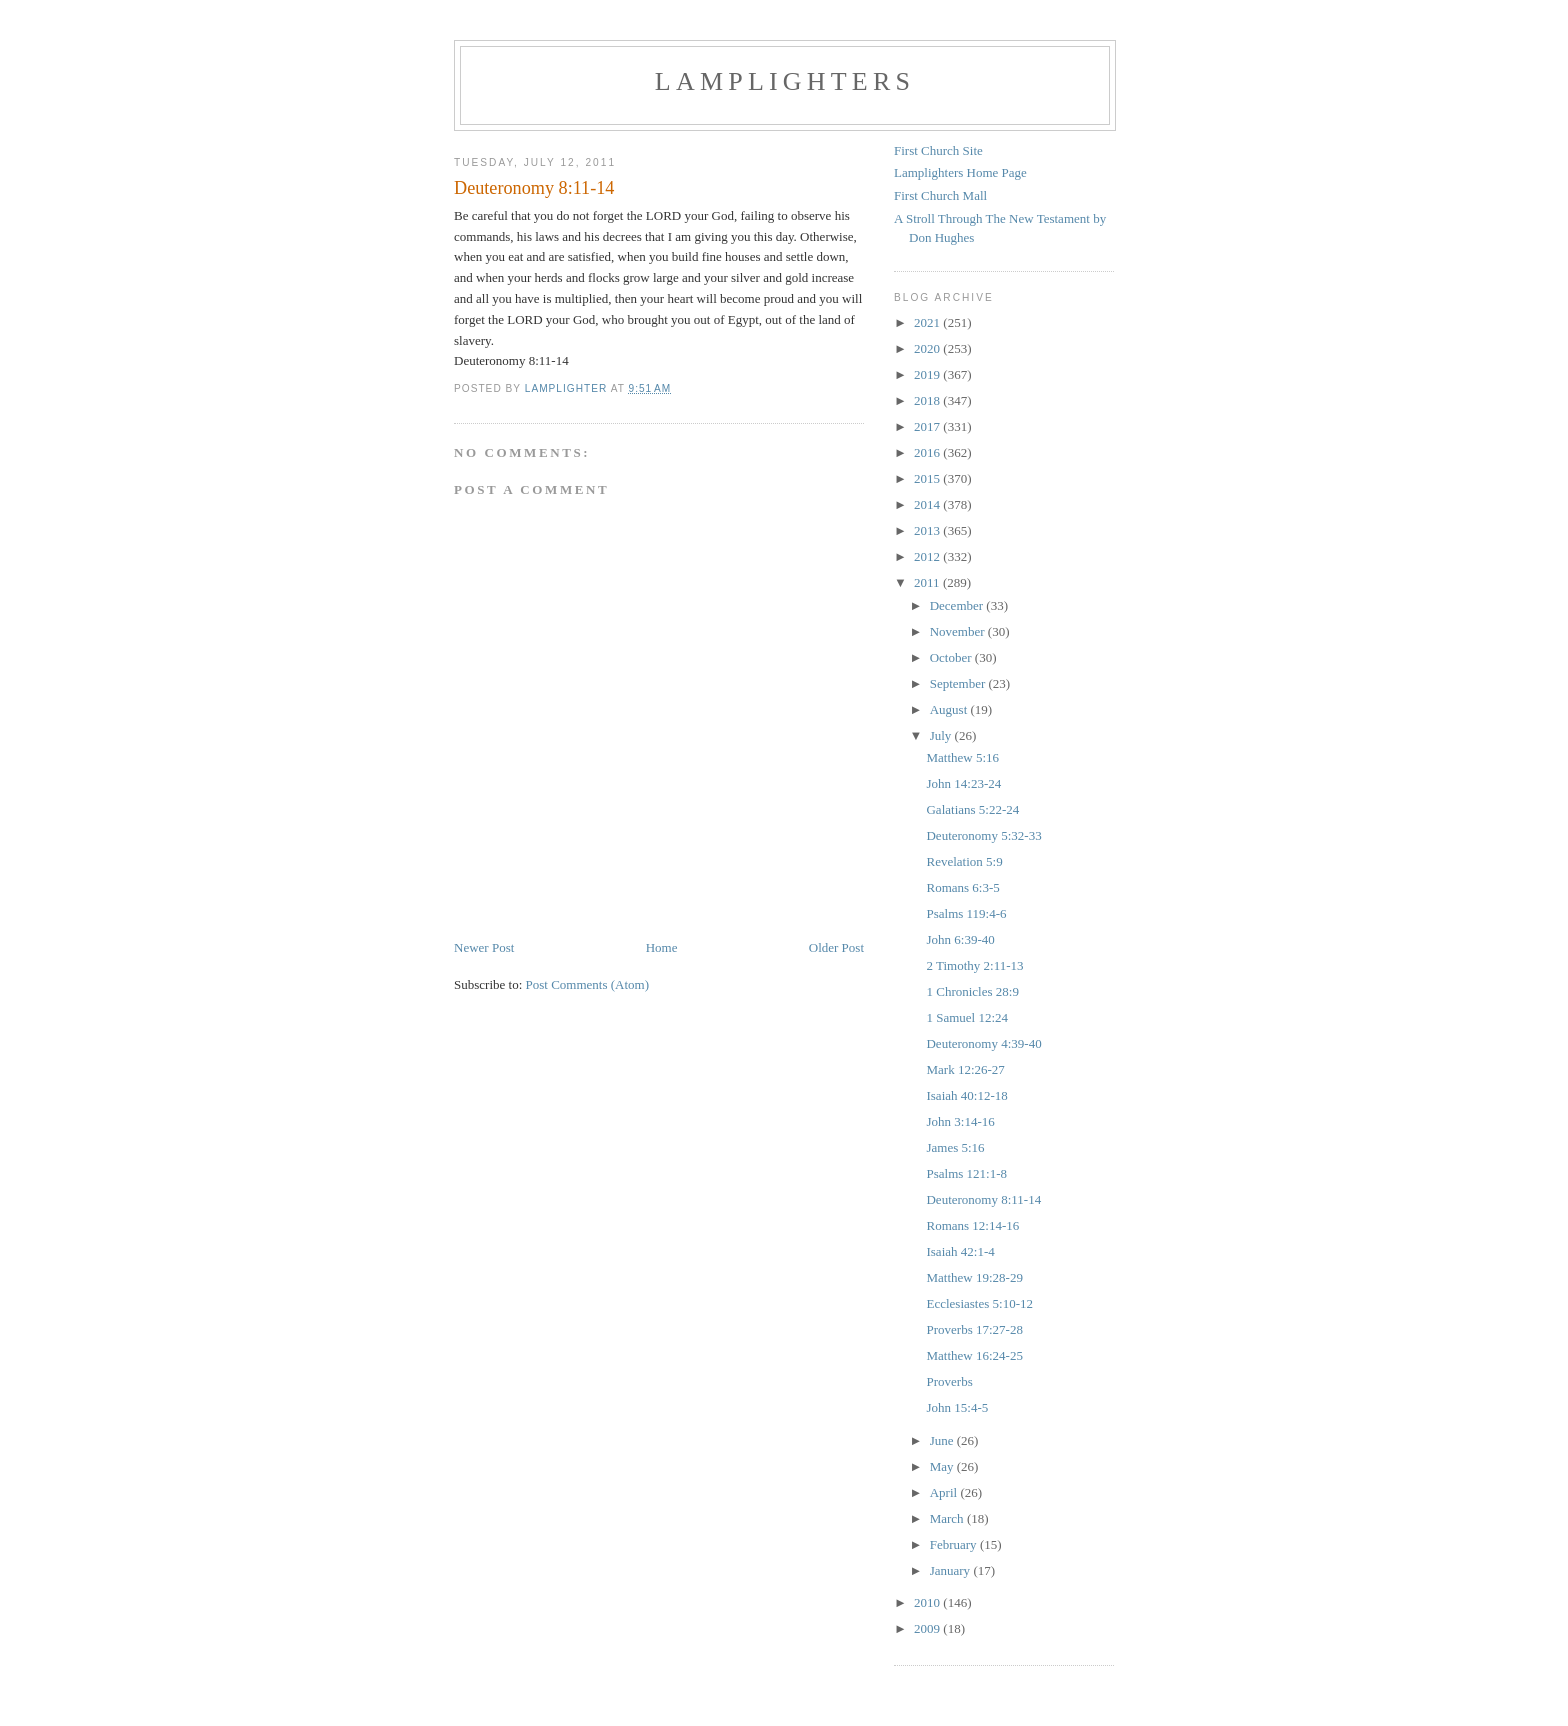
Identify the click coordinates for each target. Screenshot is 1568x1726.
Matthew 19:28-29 (974, 1277)
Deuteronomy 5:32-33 (983, 835)
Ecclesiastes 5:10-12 (979, 1303)
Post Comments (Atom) (588, 984)
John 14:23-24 (963, 783)
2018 (928, 400)
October (952, 657)
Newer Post (484, 947)
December (958, 605)
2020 (928, 348)
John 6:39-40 (960, 939)
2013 (928, 530)
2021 (928, 322)
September (959, 683)
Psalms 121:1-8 (966, 1173)
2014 (928, 504)
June (943, 1440)
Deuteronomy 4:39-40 (983, 1043)
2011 (928, 582)
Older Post (836, 947)
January (952, 1570)
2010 (928, 1602)
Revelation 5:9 (964, 861)
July (942, 735)
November (959, 631)
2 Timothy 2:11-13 (974, 965)
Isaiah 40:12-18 (966, 1095)
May (943, 1466)
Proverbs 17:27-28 (974, 1329)
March (948, 1518)
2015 (928, 478)
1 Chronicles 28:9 (972, 991)
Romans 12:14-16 (972, 1225)
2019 (928, 374)
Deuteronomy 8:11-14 (983, 1199)
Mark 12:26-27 (965, 1069)
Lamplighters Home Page (960, 172)
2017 (928, 426)
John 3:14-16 (960, 1121)
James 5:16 (955, 1147)
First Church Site (938, 150)
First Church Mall (940, 195)
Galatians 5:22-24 (972, 809)
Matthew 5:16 (962, 757)
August (950, 709)
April (945, 1492)
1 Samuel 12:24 (967, 1017)
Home (662, 947)
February (955, 1544)
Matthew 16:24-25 (974, 1355)
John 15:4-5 (957, 1407)
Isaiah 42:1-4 (960, 1251)
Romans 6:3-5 (962, 887)
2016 (928, 452)
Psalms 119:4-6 (966, 913)
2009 (928, 1628)
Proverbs (949, 1381)
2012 (928, 556)
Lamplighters (785, 81)
